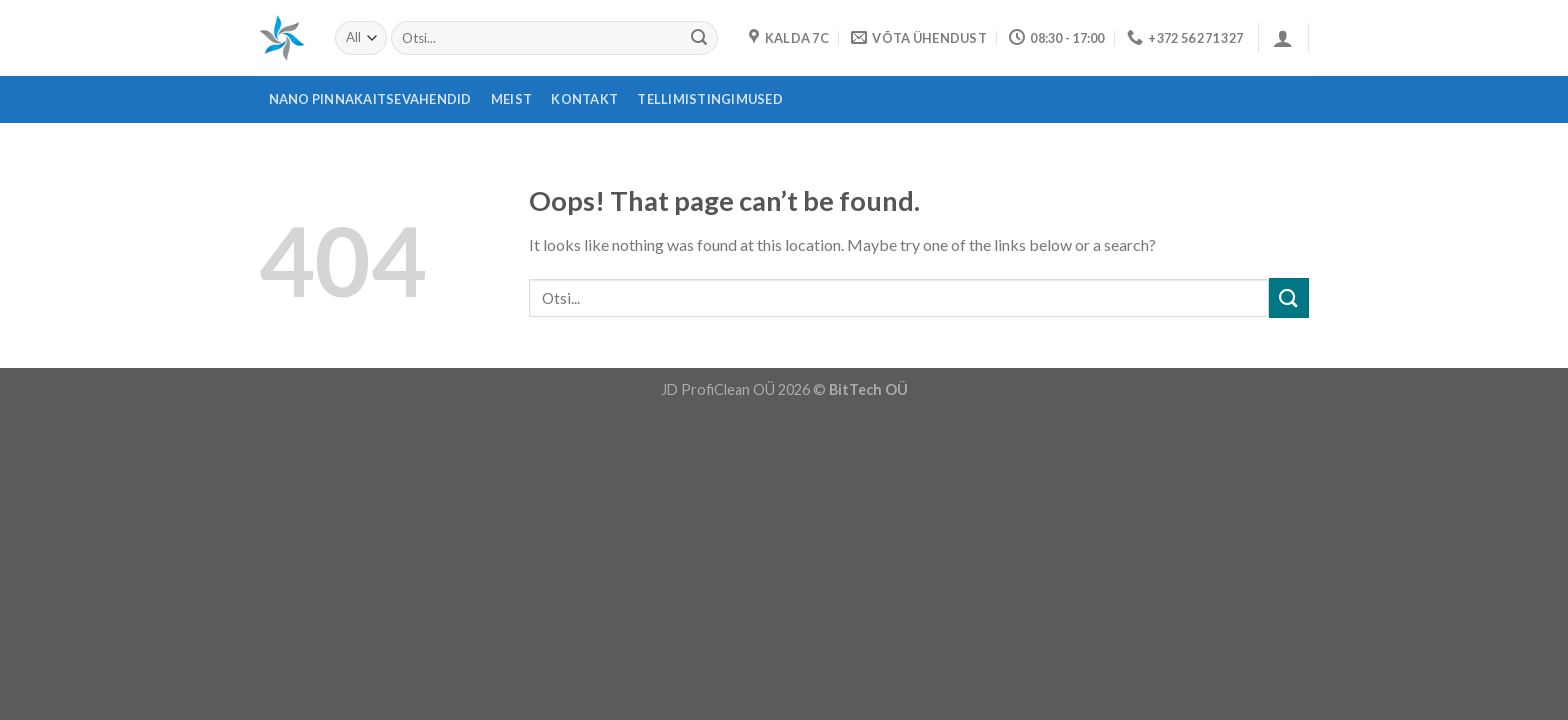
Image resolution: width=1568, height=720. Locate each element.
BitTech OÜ (868, 389)
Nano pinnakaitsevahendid (370, 99)
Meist (511, 99)
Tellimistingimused (710, 99)
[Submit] (699, 38)
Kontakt (584, 99)
